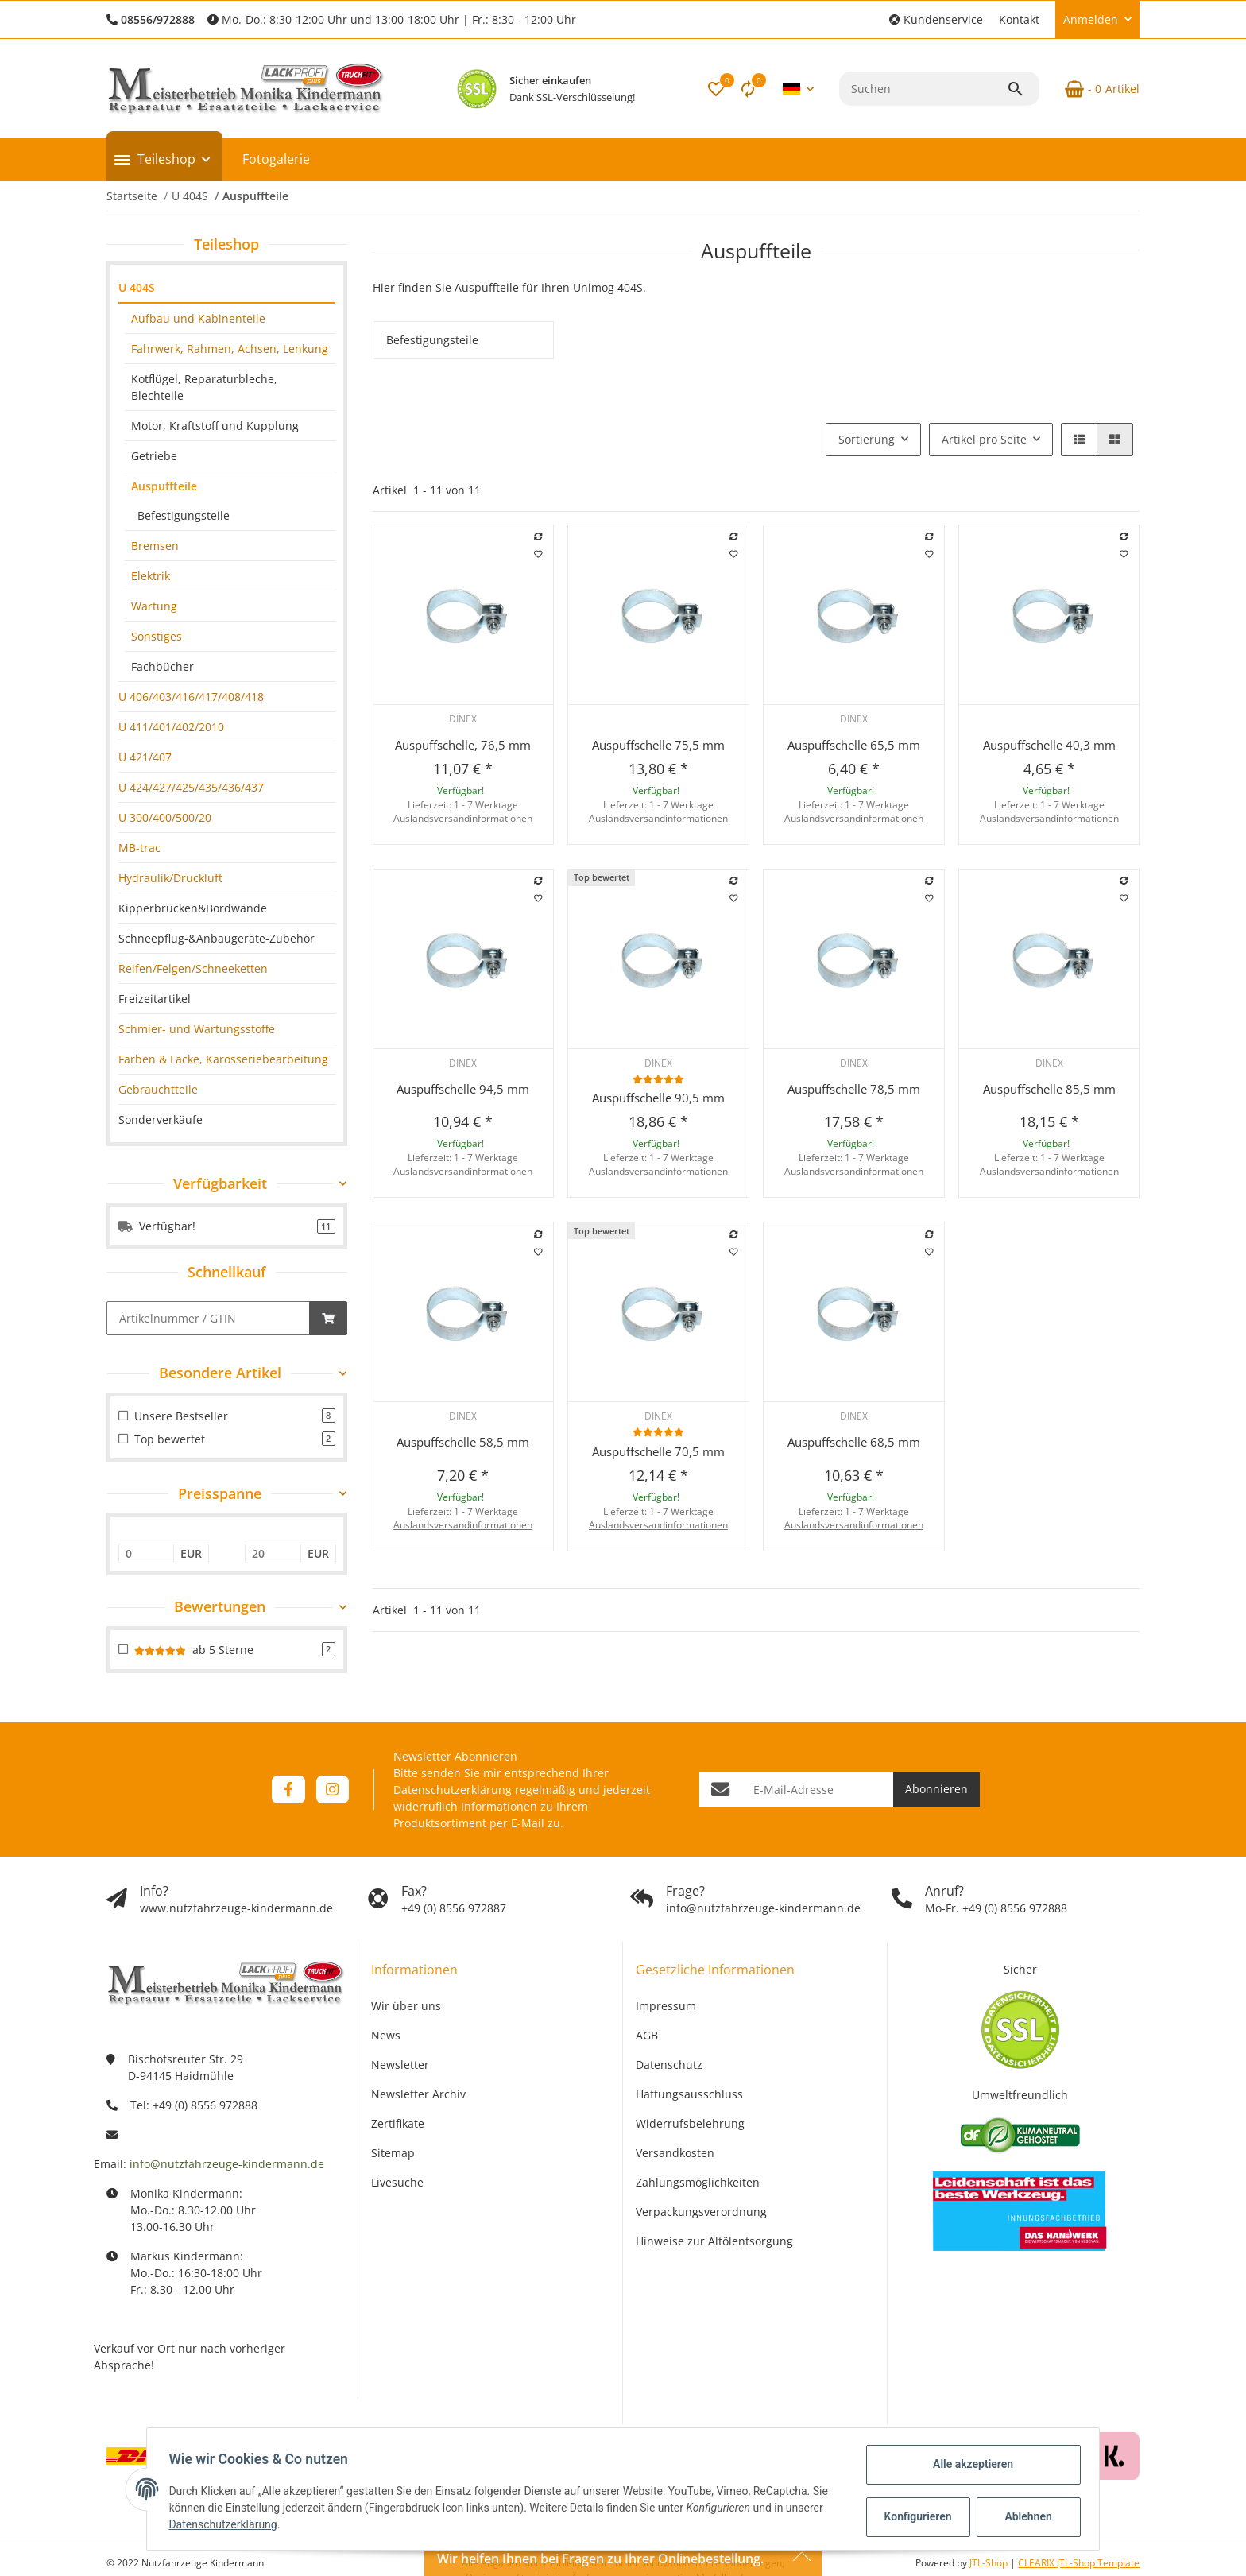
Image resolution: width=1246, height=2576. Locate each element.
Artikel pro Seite (984, 439)
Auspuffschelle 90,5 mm (658, 1098)
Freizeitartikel (154, 998)
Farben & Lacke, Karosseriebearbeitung (223, 1059)
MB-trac (139, 847)
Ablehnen (1024, 2516)
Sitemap (393, 2152)
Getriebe (154, 455)
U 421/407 (145, 757)
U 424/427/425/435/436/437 (191, 787)
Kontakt (1019, 19)
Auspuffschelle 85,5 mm (1049, 1089)
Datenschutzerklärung (452, 1789)
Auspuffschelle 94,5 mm (463, 1089)
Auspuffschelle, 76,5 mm (463, 745)
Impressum (666, 2005)
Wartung (154, 606)
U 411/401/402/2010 (171, 726)
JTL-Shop (989, 2563)
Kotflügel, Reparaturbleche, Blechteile (204, 387)
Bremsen (155, 545)
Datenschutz (669, 2064)
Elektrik (150, 575)
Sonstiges (156, 636)
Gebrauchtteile (158, 1089)
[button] (936, 19)
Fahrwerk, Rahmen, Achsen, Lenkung (229, 348)
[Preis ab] (146, 1554)
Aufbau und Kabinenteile (198, 318)
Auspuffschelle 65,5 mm (853, 745)
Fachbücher (162, 666)
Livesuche (397, 2182)
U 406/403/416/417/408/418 (191, 696)
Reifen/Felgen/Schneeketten (193, 968)
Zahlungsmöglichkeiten (698, 2182)
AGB (647, 2035)
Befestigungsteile (183, 515)
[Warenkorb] (1096, 89)
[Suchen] (923, 89)
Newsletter (400, 2064)
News (385, 2035)
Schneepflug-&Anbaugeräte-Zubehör (216, 938)
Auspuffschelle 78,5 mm (853, 1089)
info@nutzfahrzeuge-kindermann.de (227, 2163)
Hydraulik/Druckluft (170, 877)
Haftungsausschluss (689, 2093)
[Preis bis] (273, 1554)
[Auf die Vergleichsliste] (538, 536)
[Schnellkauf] (208, 1318)
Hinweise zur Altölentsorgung (714, 2241)
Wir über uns (406, 2005)
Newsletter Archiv (418, 2093)
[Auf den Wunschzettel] (538, 554)
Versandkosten (675, 2152)
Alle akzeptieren (969, 2464)
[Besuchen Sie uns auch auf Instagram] (332, 1789)
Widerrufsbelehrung (690, 2123)
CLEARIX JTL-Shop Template (1079, 2563)
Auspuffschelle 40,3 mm (1049, 745)
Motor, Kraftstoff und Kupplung (215, 425)
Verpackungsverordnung (701, 2211)
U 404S (136, 287)
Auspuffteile (164, 486)
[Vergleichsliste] (748, 89)
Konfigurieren (916, 2516)
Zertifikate (397, 2123)
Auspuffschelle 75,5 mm (658, 745)
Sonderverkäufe (160, 1119)
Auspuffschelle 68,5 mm (853, 1442)
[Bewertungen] (658, 1079)
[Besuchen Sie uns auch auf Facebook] (288, 1789)
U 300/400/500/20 (164, 817)
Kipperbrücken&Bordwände (192, 908)
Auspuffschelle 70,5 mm (658, 1451)
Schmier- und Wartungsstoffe (196, 1028)
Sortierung (866, 439)
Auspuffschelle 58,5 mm (463, 1442)
